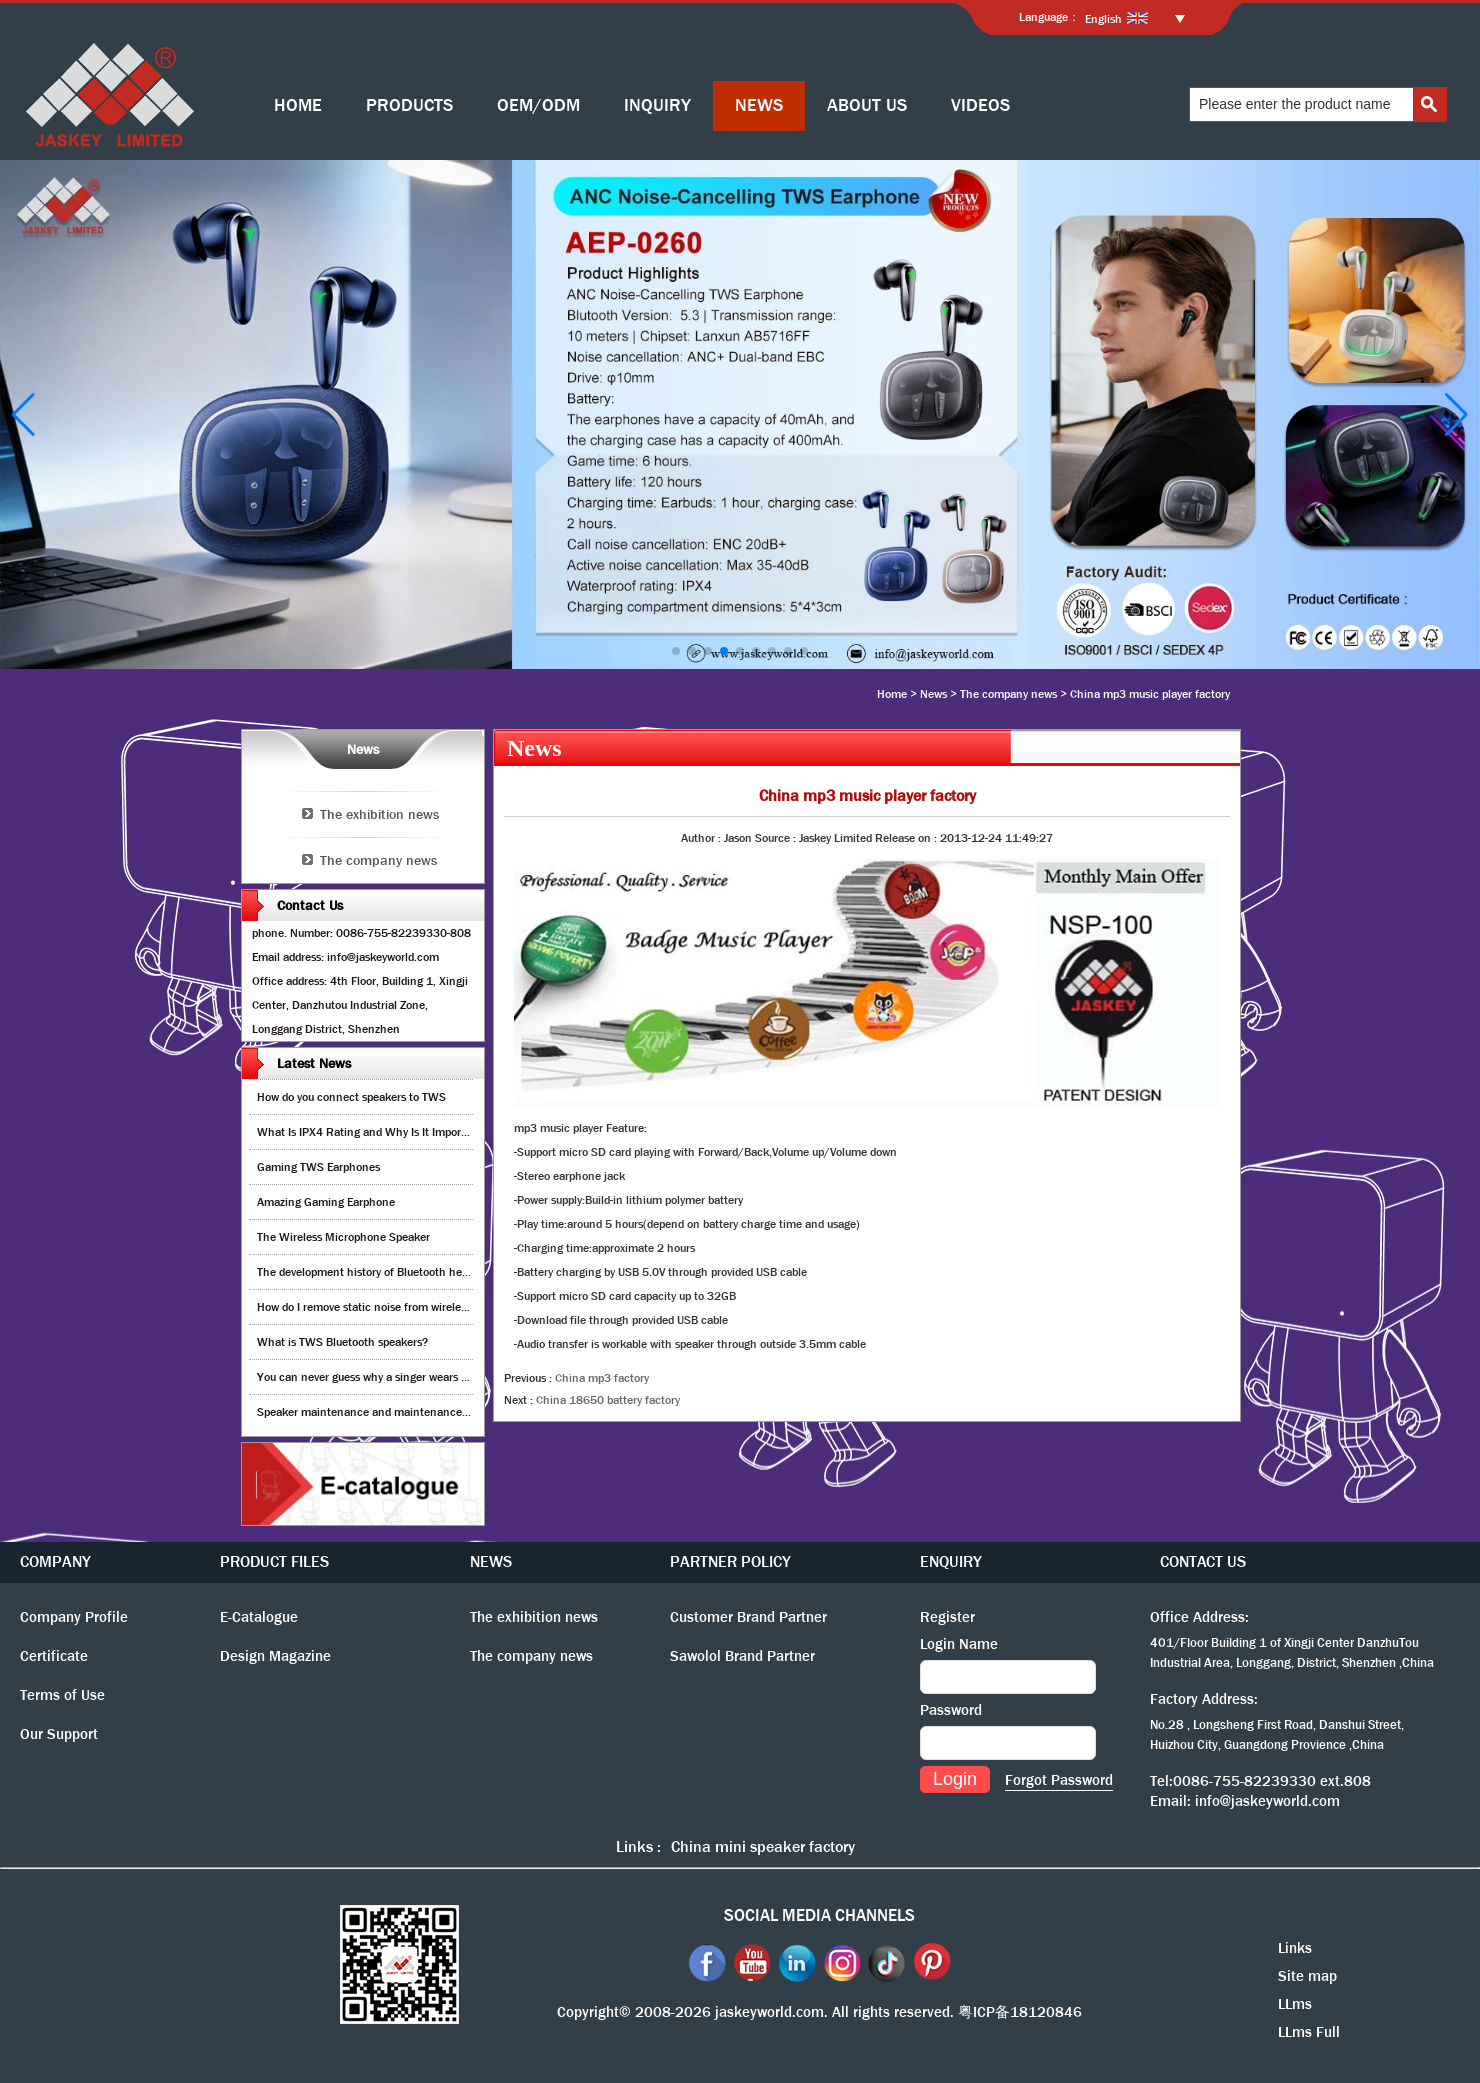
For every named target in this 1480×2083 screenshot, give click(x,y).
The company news (1008, 694)
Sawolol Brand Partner (742, 1656)
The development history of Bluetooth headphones (384, 1272)
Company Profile (74, 1617)
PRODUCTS (409, 105)
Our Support (59, 1734)
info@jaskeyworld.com (1267, 1801)
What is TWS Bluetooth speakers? (342, 1342)
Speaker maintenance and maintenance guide (374, 1412)
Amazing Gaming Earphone (326, 1202)
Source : (777, 838)
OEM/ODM (538, 105)
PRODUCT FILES (274, 1561)
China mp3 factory (602, 1378)
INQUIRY (657, 105)
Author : (702, 838)
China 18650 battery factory (608, 1400)
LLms (1295, 2004)
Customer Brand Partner (748, 1617)
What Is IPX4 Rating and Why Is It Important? (372, 1132)
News (933, 694)
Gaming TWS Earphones (318, 1167)
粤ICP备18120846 (1020, 2012)
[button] (676, 651)
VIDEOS (980, 105)
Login (955, 1779)
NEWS (759, 105)
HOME (298, 105)
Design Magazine (275, 1656)
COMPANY (55, 1561)
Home (892, 694)
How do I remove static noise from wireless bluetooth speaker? (413, 1307)
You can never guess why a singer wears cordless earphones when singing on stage (466, 1377)
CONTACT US (1203, 1561)
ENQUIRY (951, 1561)
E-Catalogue (259, 1617)
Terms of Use (62, 1695)
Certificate (54, 1656)
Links (1295, 1948)
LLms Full (1309, 2032)
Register (947, 1617)
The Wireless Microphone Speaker (343, 1237)
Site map (1307, 1976)
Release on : (907, 838)
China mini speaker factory (763, 1846)
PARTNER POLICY (730, 1561)
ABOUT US (867, 105)
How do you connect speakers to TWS (351, 1097)
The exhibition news (379, 814)
